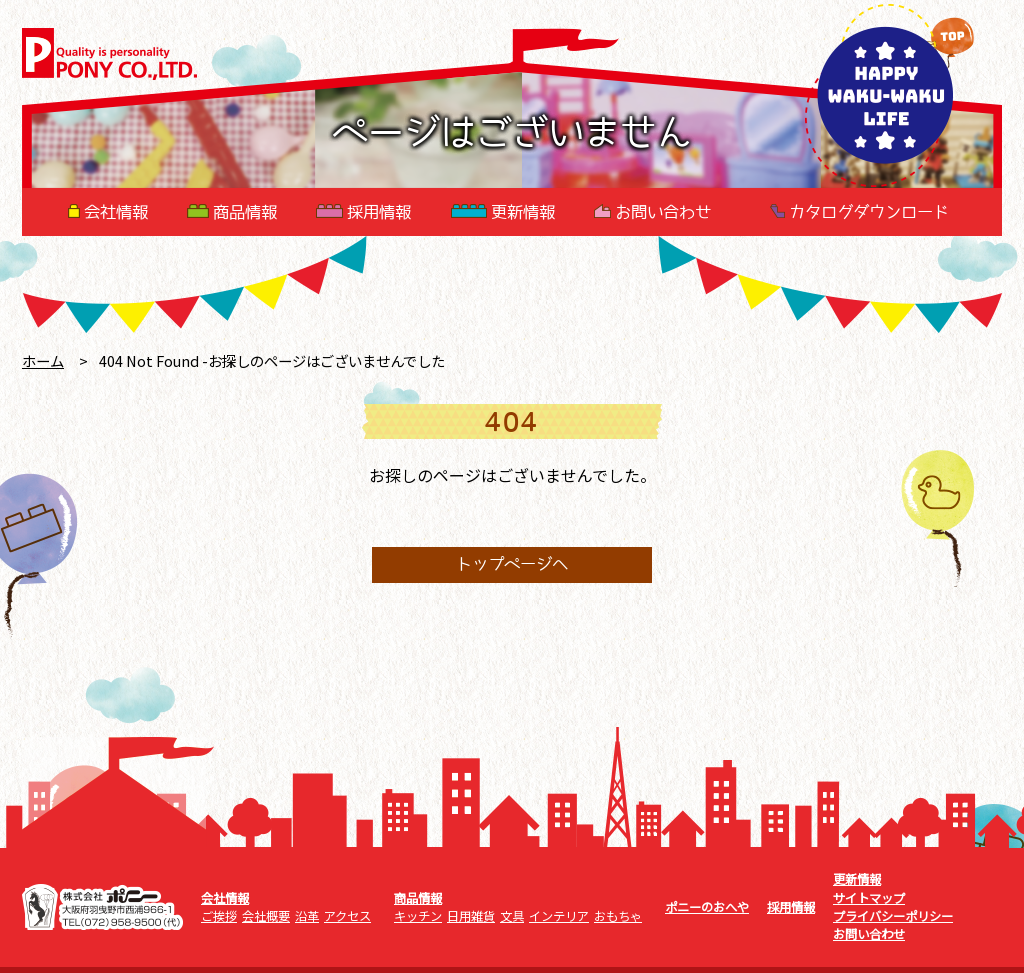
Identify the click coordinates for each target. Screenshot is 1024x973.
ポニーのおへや (707, 907)
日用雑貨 (471, 916)
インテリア (559, 916)
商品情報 (232, 212)
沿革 (307, 916)
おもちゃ (618, 916)
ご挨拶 (219, 916)
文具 (512, 916)
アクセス (347, 916)
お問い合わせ (652, 212)
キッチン (418, 916)
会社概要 (266, 916)
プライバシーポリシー (893, 916)
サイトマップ (869, 898)
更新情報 (503, 212)
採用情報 (363, 212)
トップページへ (512, 565)
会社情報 (108, 212)
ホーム (43, 360)
